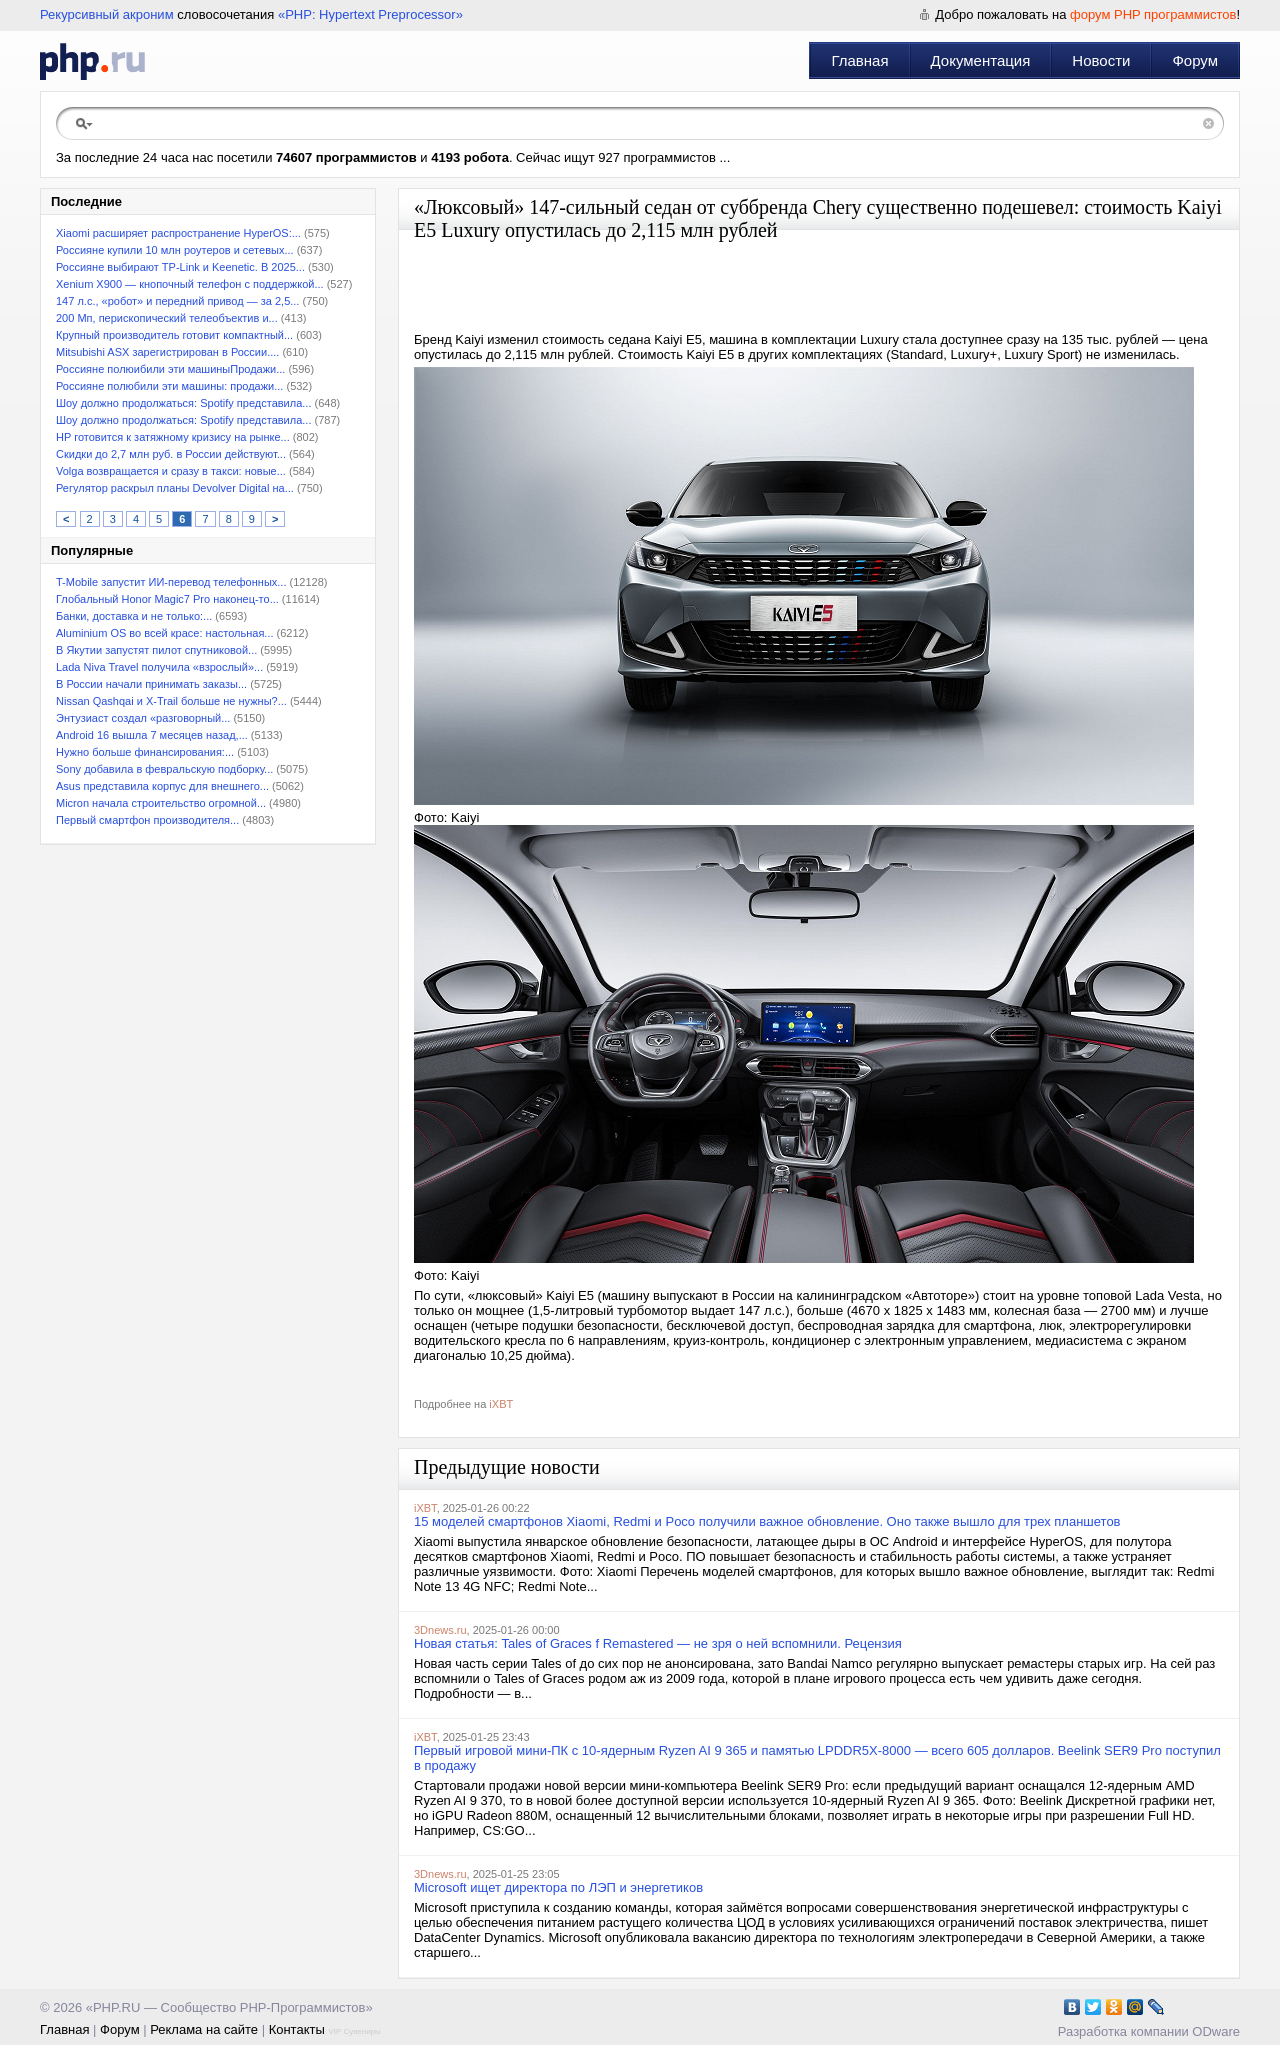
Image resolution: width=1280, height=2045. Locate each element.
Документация (981, 60)
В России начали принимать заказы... (151, 684)
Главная (859, 60)
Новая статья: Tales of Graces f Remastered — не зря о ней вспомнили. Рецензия (658, 1643)
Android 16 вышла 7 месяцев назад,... (152, 735)
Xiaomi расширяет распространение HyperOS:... (178, 233)
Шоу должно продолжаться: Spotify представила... (183, 403)
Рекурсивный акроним (107, 14)
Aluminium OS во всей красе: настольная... (165, 633)
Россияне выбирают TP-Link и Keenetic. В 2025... (180, 267)
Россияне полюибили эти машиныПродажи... (170, 369)
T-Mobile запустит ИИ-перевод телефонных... (171, 582)
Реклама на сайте (204, 2029)
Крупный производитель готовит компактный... (174, 335)
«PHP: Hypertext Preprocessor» (370, 14)
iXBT (501, 1404)
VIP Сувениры (354, 2031)
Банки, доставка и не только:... (134, 616)
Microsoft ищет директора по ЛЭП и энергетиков (558, 1887)
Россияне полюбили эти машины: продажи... (169, 386)
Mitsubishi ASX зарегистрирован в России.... (167, 352)
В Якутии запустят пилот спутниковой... (156, 650)
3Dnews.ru (440, 1630)
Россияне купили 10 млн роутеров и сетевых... (175, 250)
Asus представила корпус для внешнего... (162, 786)
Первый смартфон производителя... (147, 820)
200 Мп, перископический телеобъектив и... (167, 318)
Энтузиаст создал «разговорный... (143, 718)
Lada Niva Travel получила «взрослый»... (159, 667)
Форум (1195, 60)
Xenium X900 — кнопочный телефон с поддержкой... (190, 284)
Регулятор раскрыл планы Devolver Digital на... (175, 488)
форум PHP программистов (1153, 14)
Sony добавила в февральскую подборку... (164, 769)
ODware (1216, 2031)
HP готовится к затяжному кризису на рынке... (173, 437)
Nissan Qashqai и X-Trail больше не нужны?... (171, 701)
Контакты (297, 2029)
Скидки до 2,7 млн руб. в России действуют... (171, 454)
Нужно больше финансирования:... (145, 752)
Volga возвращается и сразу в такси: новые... (171, 471)
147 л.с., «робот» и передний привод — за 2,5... (177, 301)
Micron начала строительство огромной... (161, 803)
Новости (1101, 60)
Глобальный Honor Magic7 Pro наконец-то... (167, 599)
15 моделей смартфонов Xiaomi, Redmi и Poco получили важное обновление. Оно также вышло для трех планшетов (767, 1521)
